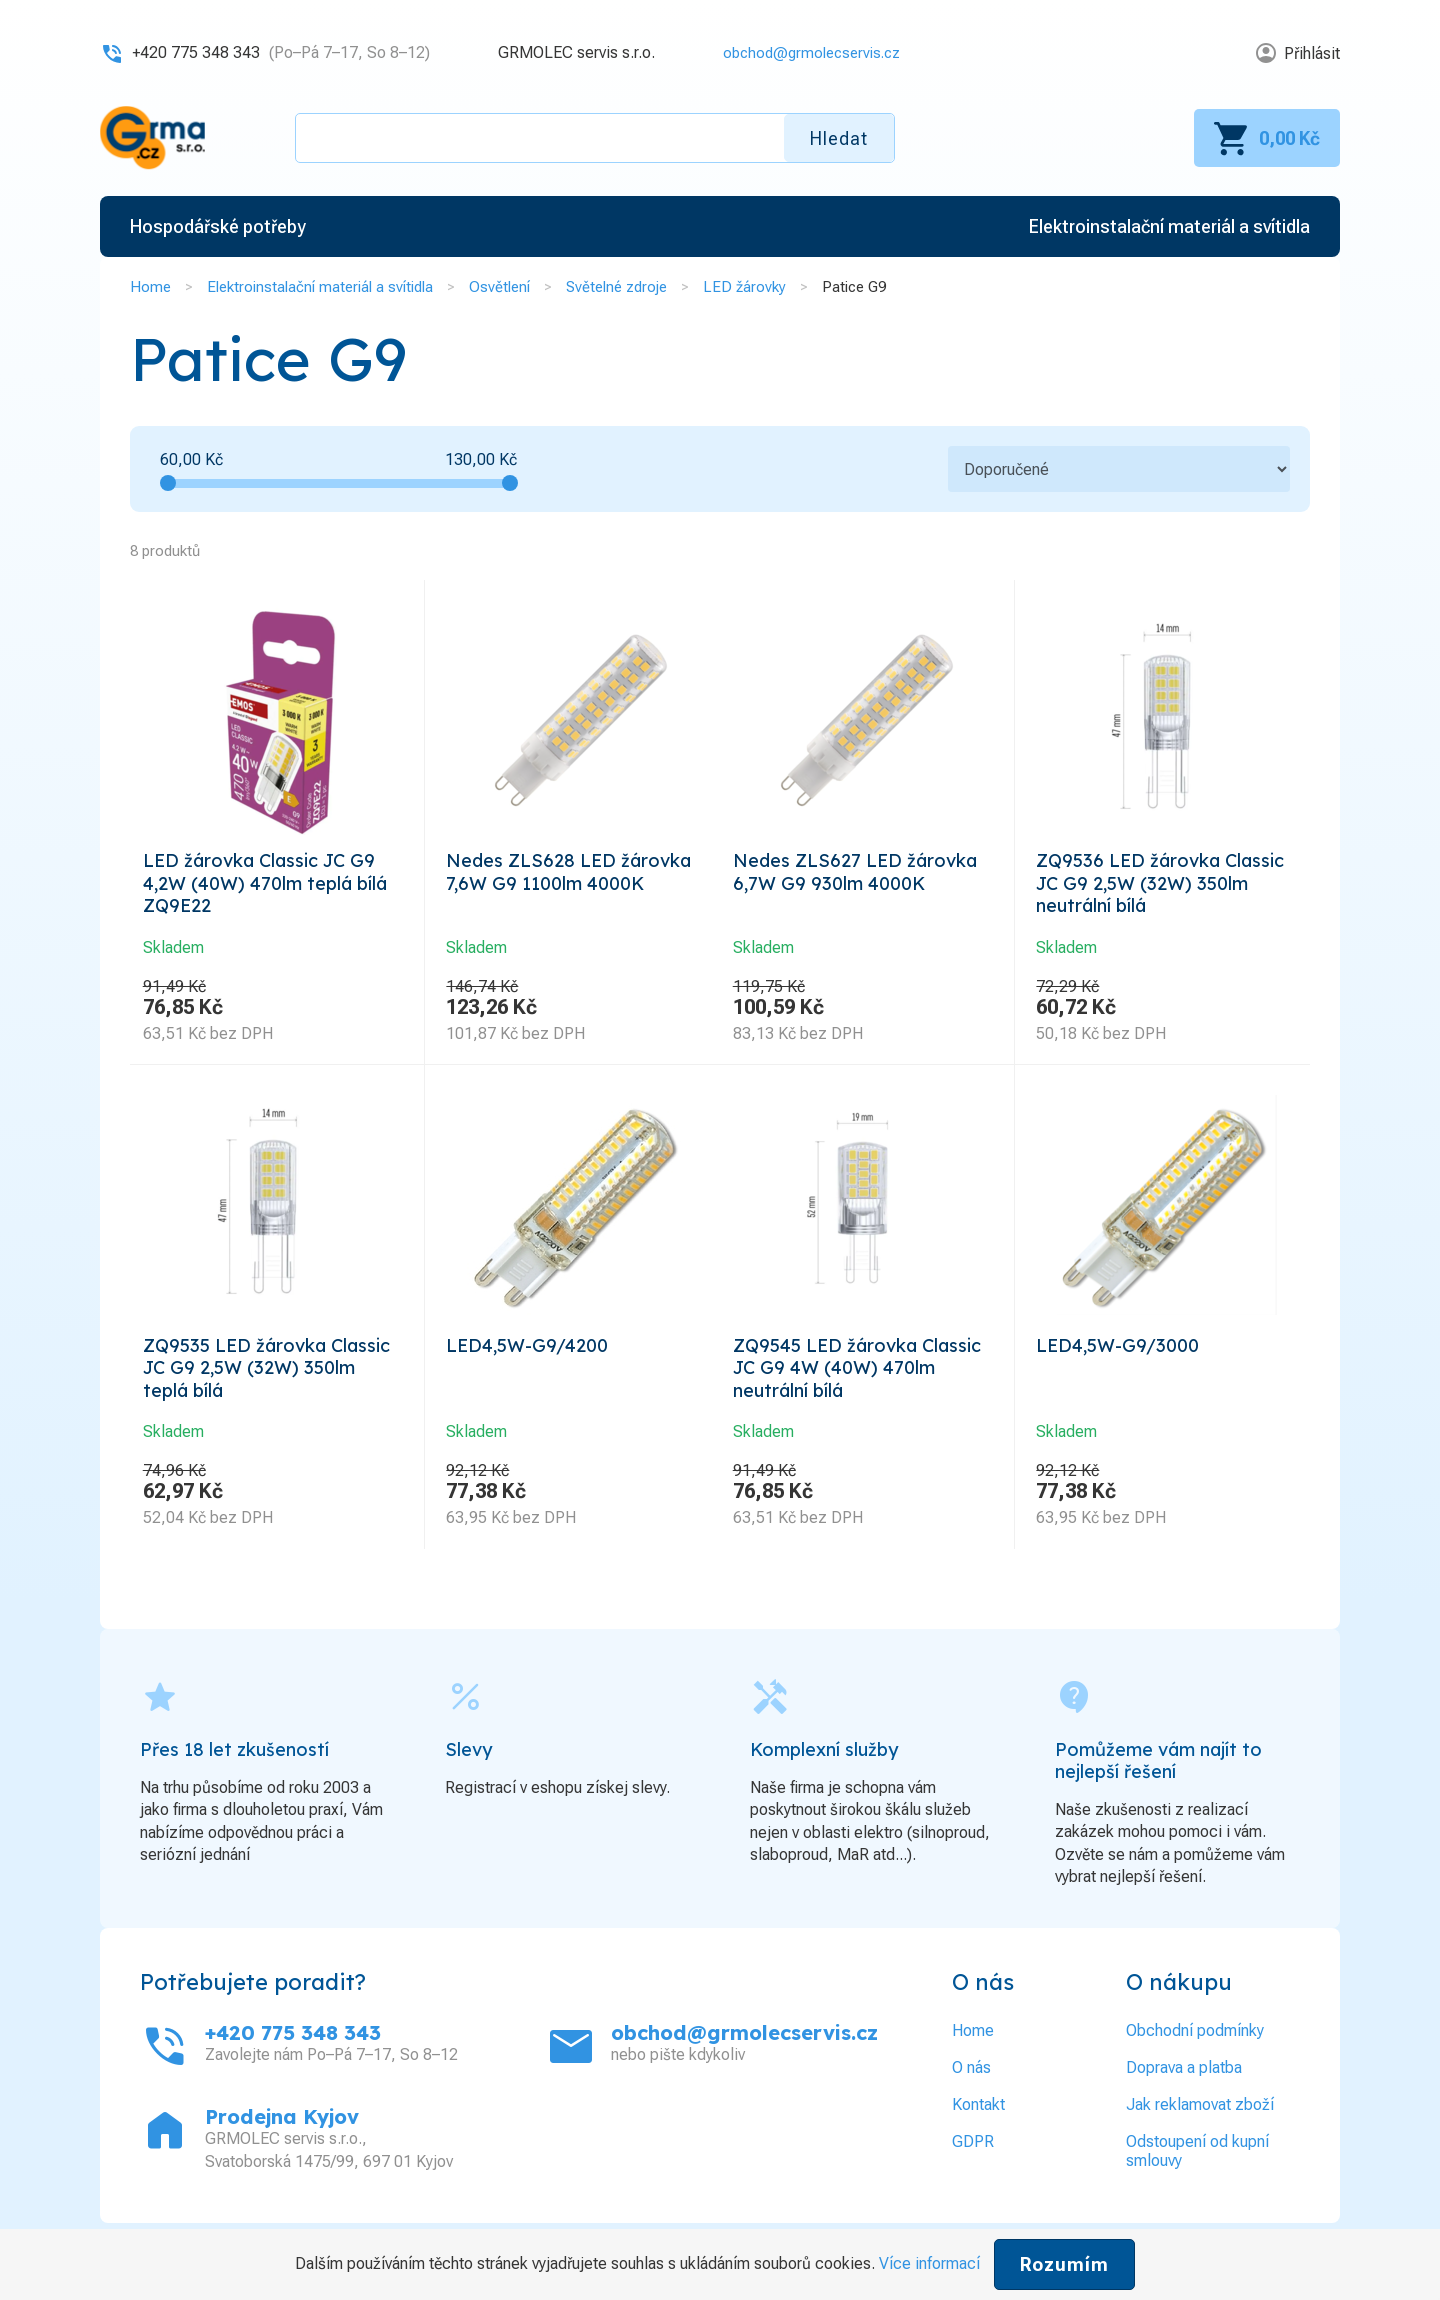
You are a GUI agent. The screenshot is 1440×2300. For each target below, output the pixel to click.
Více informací (929, 2263)
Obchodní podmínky (1195, 2047)
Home (150, 287)
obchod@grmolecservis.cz (805, 52)
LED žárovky (744, 287)
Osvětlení (499, 287)
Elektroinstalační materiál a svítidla (320, 287)
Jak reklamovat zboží (1200, 2121)
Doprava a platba (1184, 2084)
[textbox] (595, 138)
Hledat (839, 138)
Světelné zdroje (616, 287)
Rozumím (1064, 2264)
